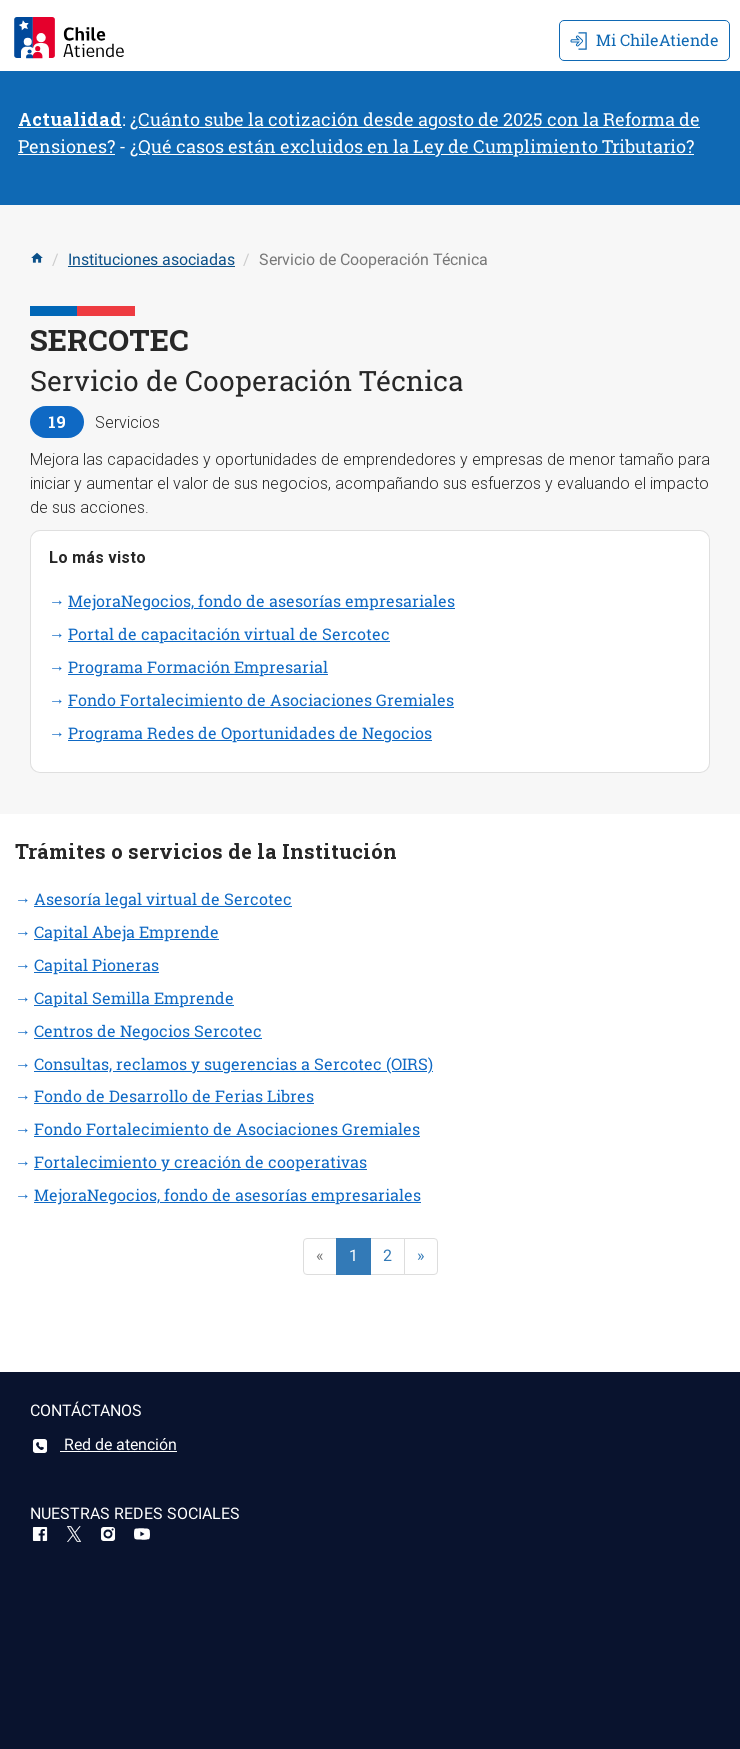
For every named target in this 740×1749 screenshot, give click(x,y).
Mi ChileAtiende (644, 39)
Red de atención (103, 1444)
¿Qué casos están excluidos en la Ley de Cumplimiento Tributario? (412, 146)
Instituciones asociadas (151, 259)
